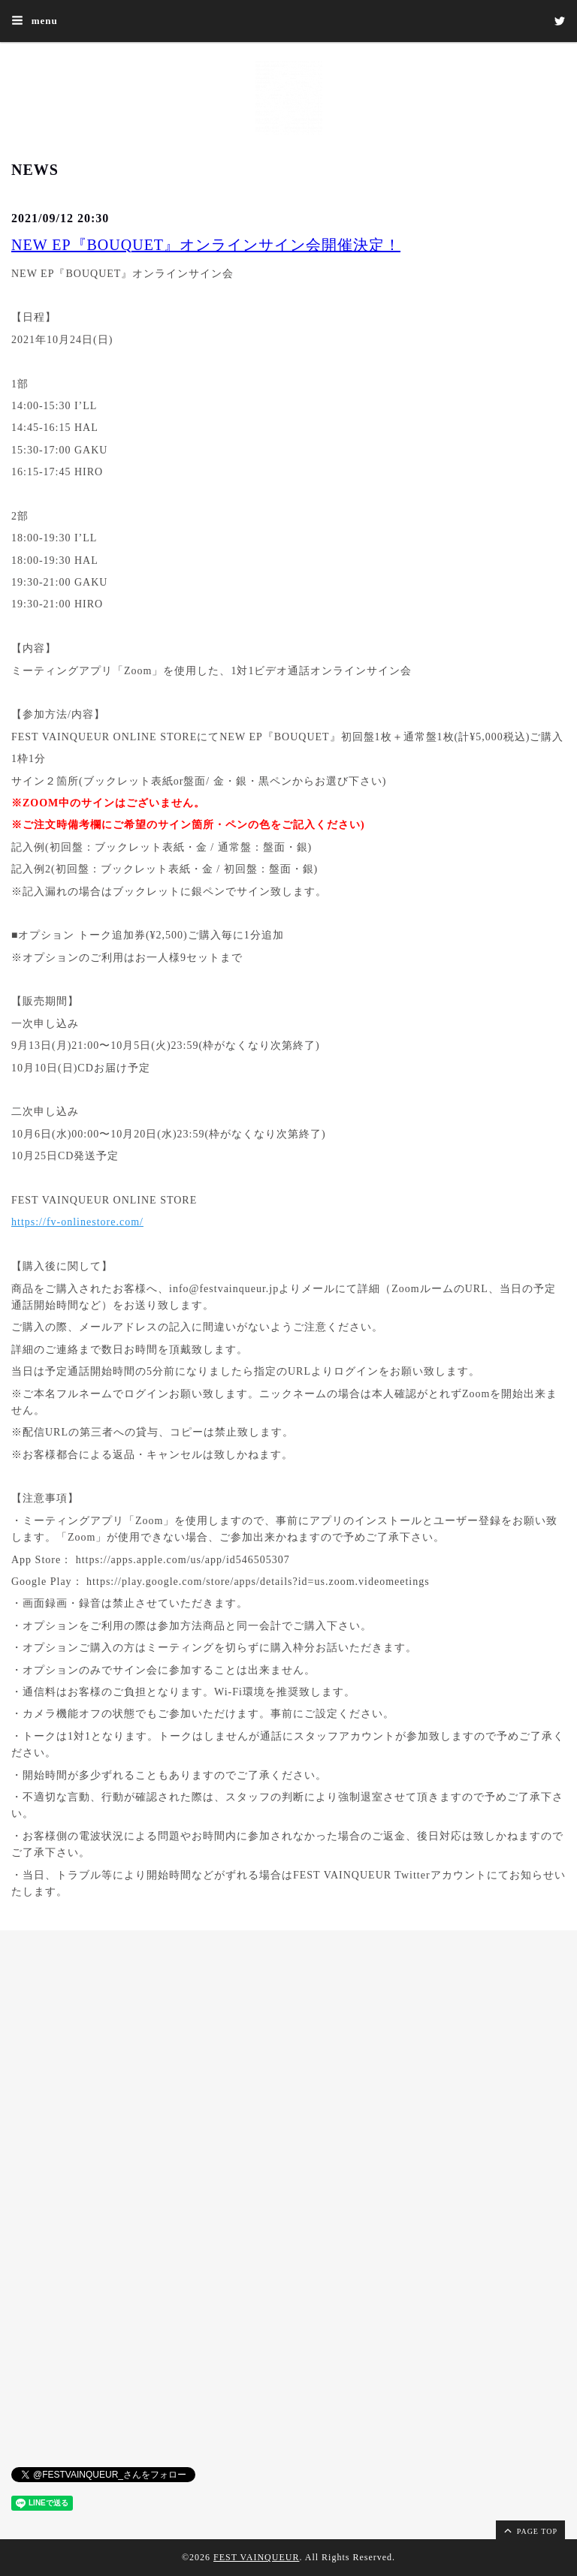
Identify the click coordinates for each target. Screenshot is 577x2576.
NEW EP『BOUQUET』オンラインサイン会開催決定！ (205, 245)
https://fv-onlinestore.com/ (77, 1222)
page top (529, 2530)
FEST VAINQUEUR (256, 2557)
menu (34, 20)
